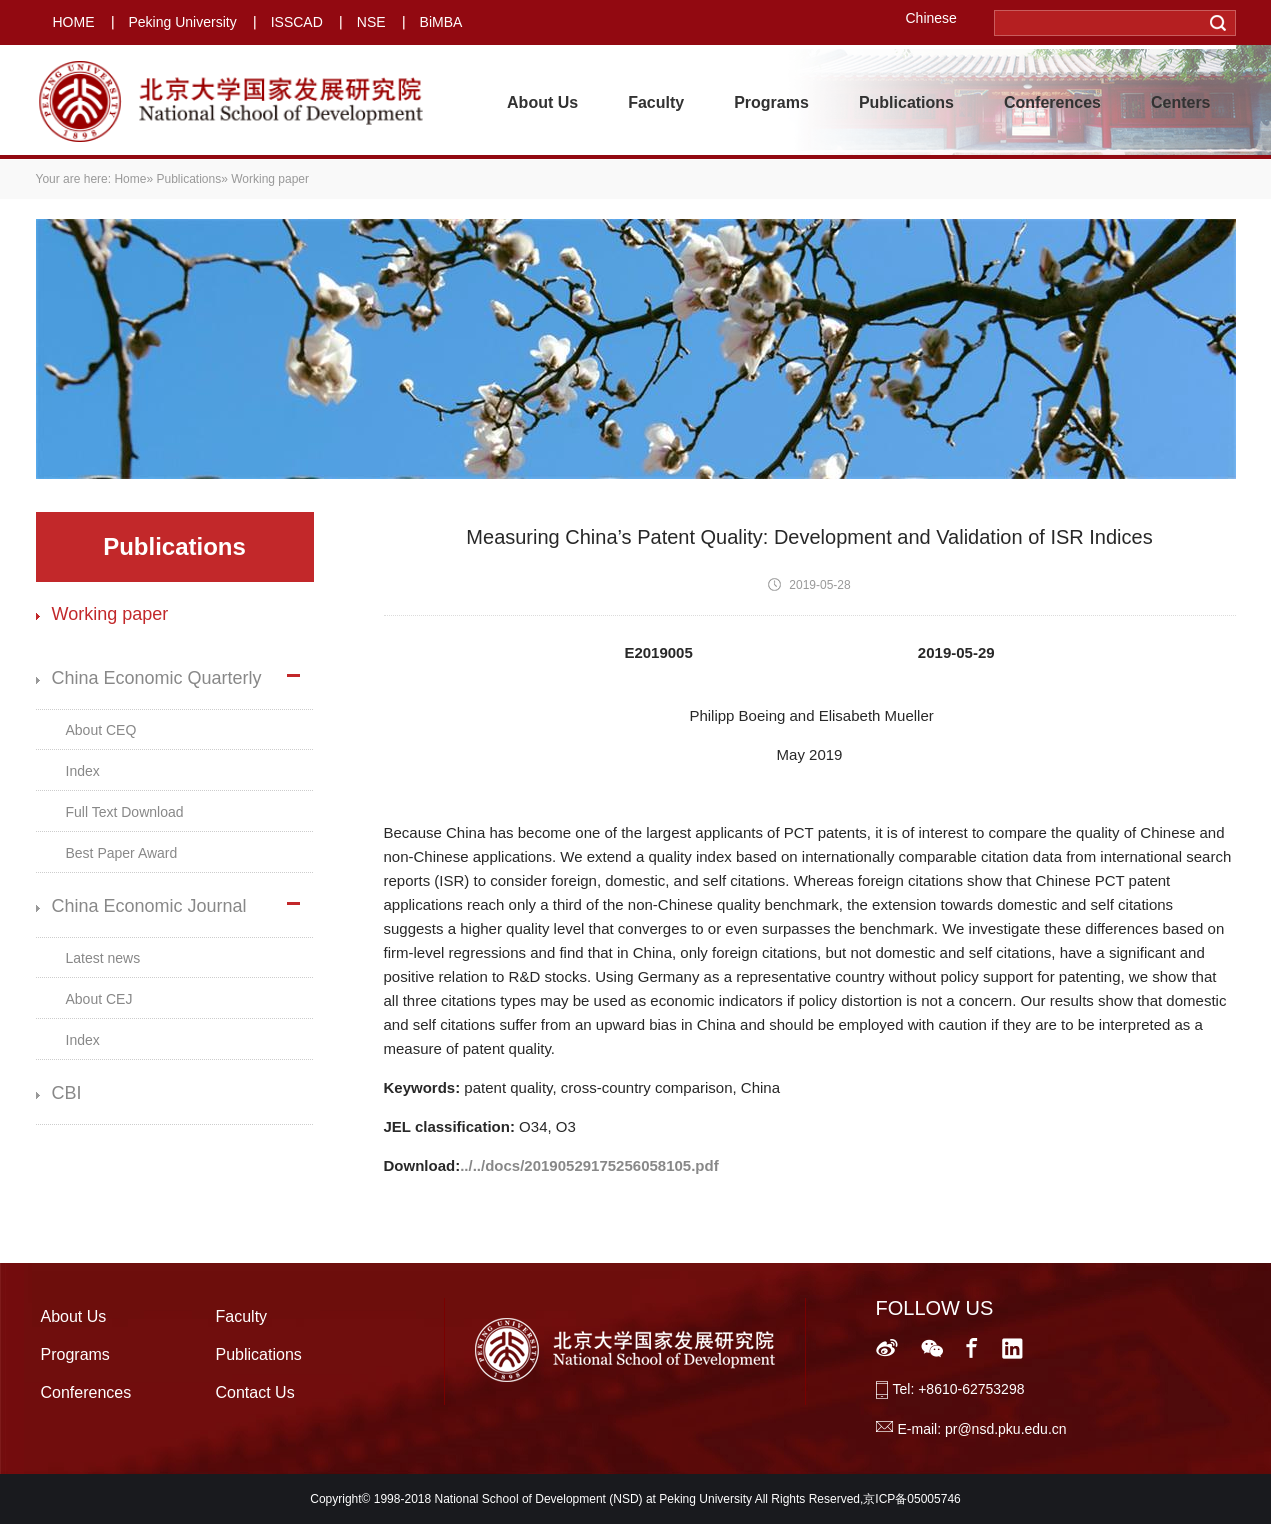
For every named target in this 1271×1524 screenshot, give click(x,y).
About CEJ (99, 999)
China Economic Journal (149, 906)
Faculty (656, 102)
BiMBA (441, 22)
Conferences (1052, 102)
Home (130, 179)
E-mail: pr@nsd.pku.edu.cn (982, 1429)
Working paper (110, 614)
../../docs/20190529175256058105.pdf (589, 1165)
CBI (67, 1093)
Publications (906, 102)
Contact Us (255, 1392)
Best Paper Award (122, 853)
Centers (1181, 102)
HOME (74, 22)
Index (83, 771)
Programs (771, 102)
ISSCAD (297, 22)
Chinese (931, 18)
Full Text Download (125, 812)
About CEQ (101, 730)
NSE (371, 22)
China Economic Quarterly (157, 678)
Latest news (103, 958)
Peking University (183, 22)
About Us (542, 102)
